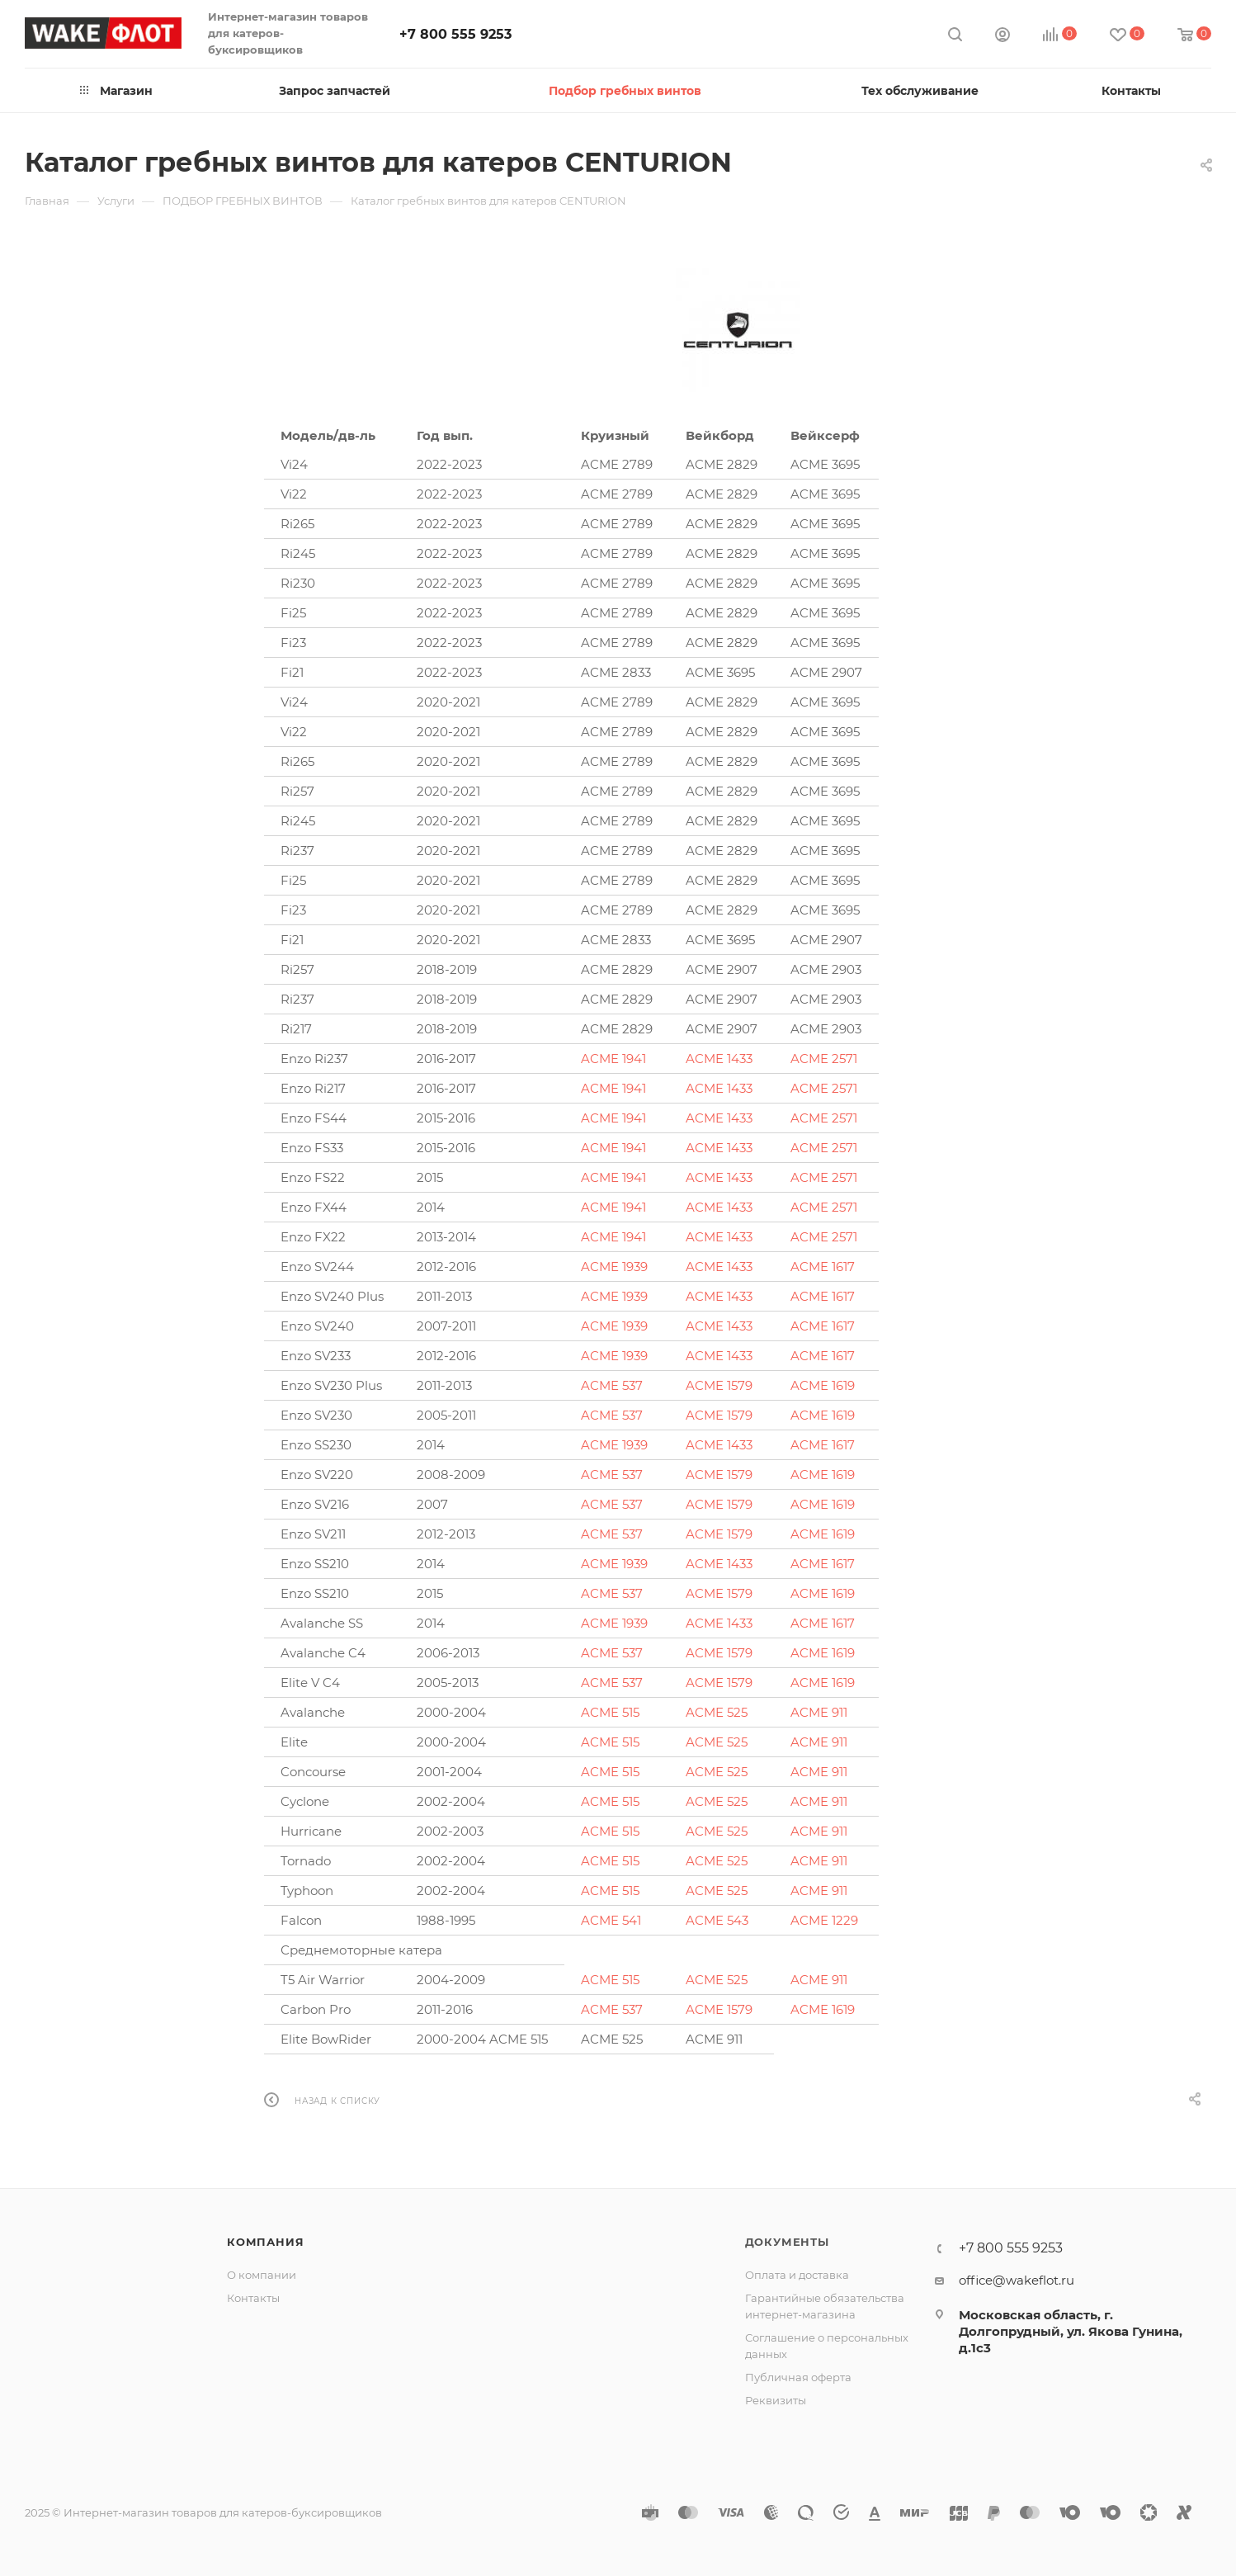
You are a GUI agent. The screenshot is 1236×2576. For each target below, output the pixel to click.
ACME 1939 (614, 1266)
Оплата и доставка (797, 2274)
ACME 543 (717, 1920)
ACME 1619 (822, 1385)
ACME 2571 (823, 1058)
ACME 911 (818, 1712)
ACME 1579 (719, 1385)
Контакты (253, 2297)
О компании (261, 2274)
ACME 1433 (719, 1058)
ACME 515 (610, 1712)
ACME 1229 (824, 1920)
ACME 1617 (822, 1266)
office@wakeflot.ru (1016, 2280)
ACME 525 (717, 1712)
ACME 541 (611, 1920)
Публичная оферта (798, 2377)
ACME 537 (612, 1385)
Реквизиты (775, 2400)
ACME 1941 (613, 1058)
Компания (265, 2241)
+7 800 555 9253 (455, 34)
